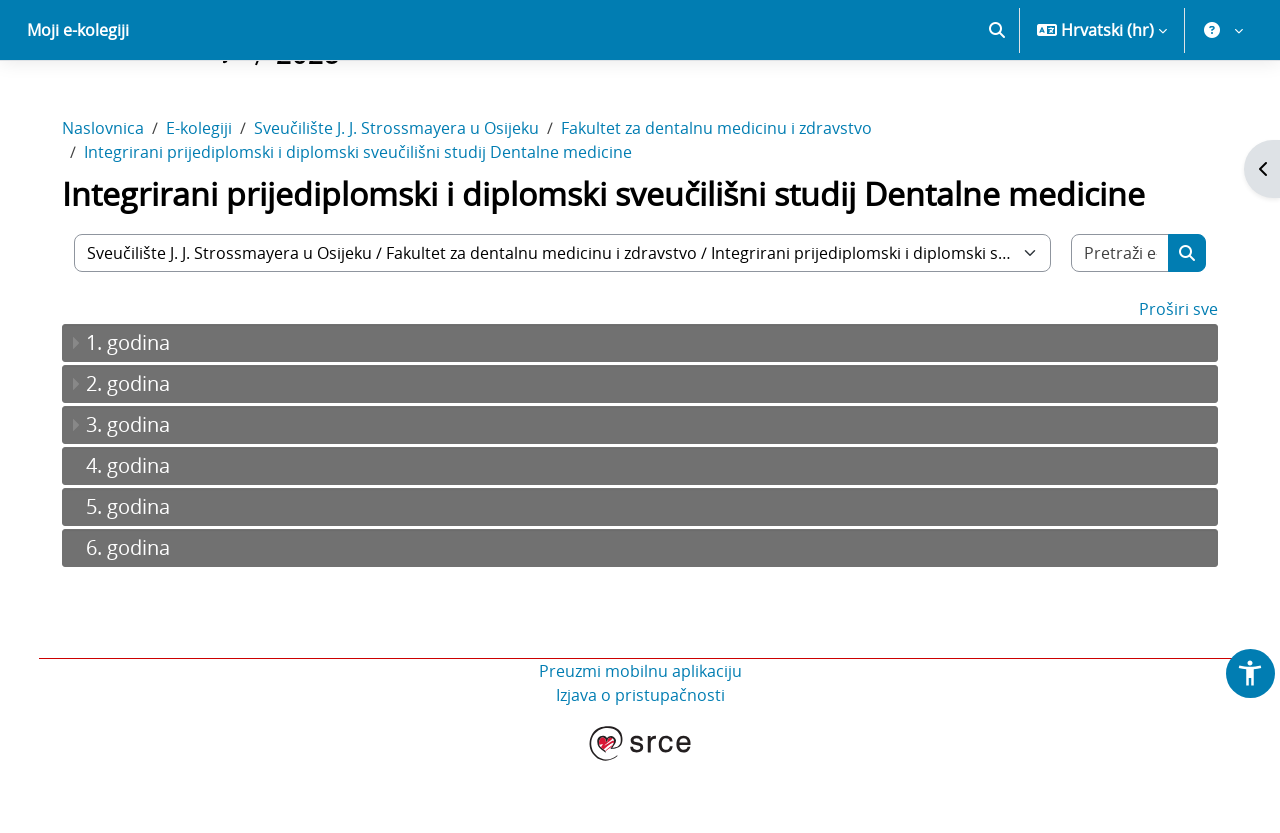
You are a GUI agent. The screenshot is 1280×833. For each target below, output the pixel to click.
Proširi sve (1169, 379)
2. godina (137, 453)
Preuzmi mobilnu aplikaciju (640, 741)
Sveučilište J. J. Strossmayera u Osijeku (405, 198)
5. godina (137, 576)
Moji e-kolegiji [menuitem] (78, 100)
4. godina (137, 535)
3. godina (137, 494)
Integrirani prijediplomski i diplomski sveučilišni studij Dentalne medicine (367, 222)
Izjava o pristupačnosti (640, 765)
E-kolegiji (208, 198)
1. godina (137, 412)
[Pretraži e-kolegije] (1112, 323)
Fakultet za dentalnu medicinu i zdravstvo (725, 198)
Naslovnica (112, 198)
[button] (997, 100)
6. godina (137, 617)
